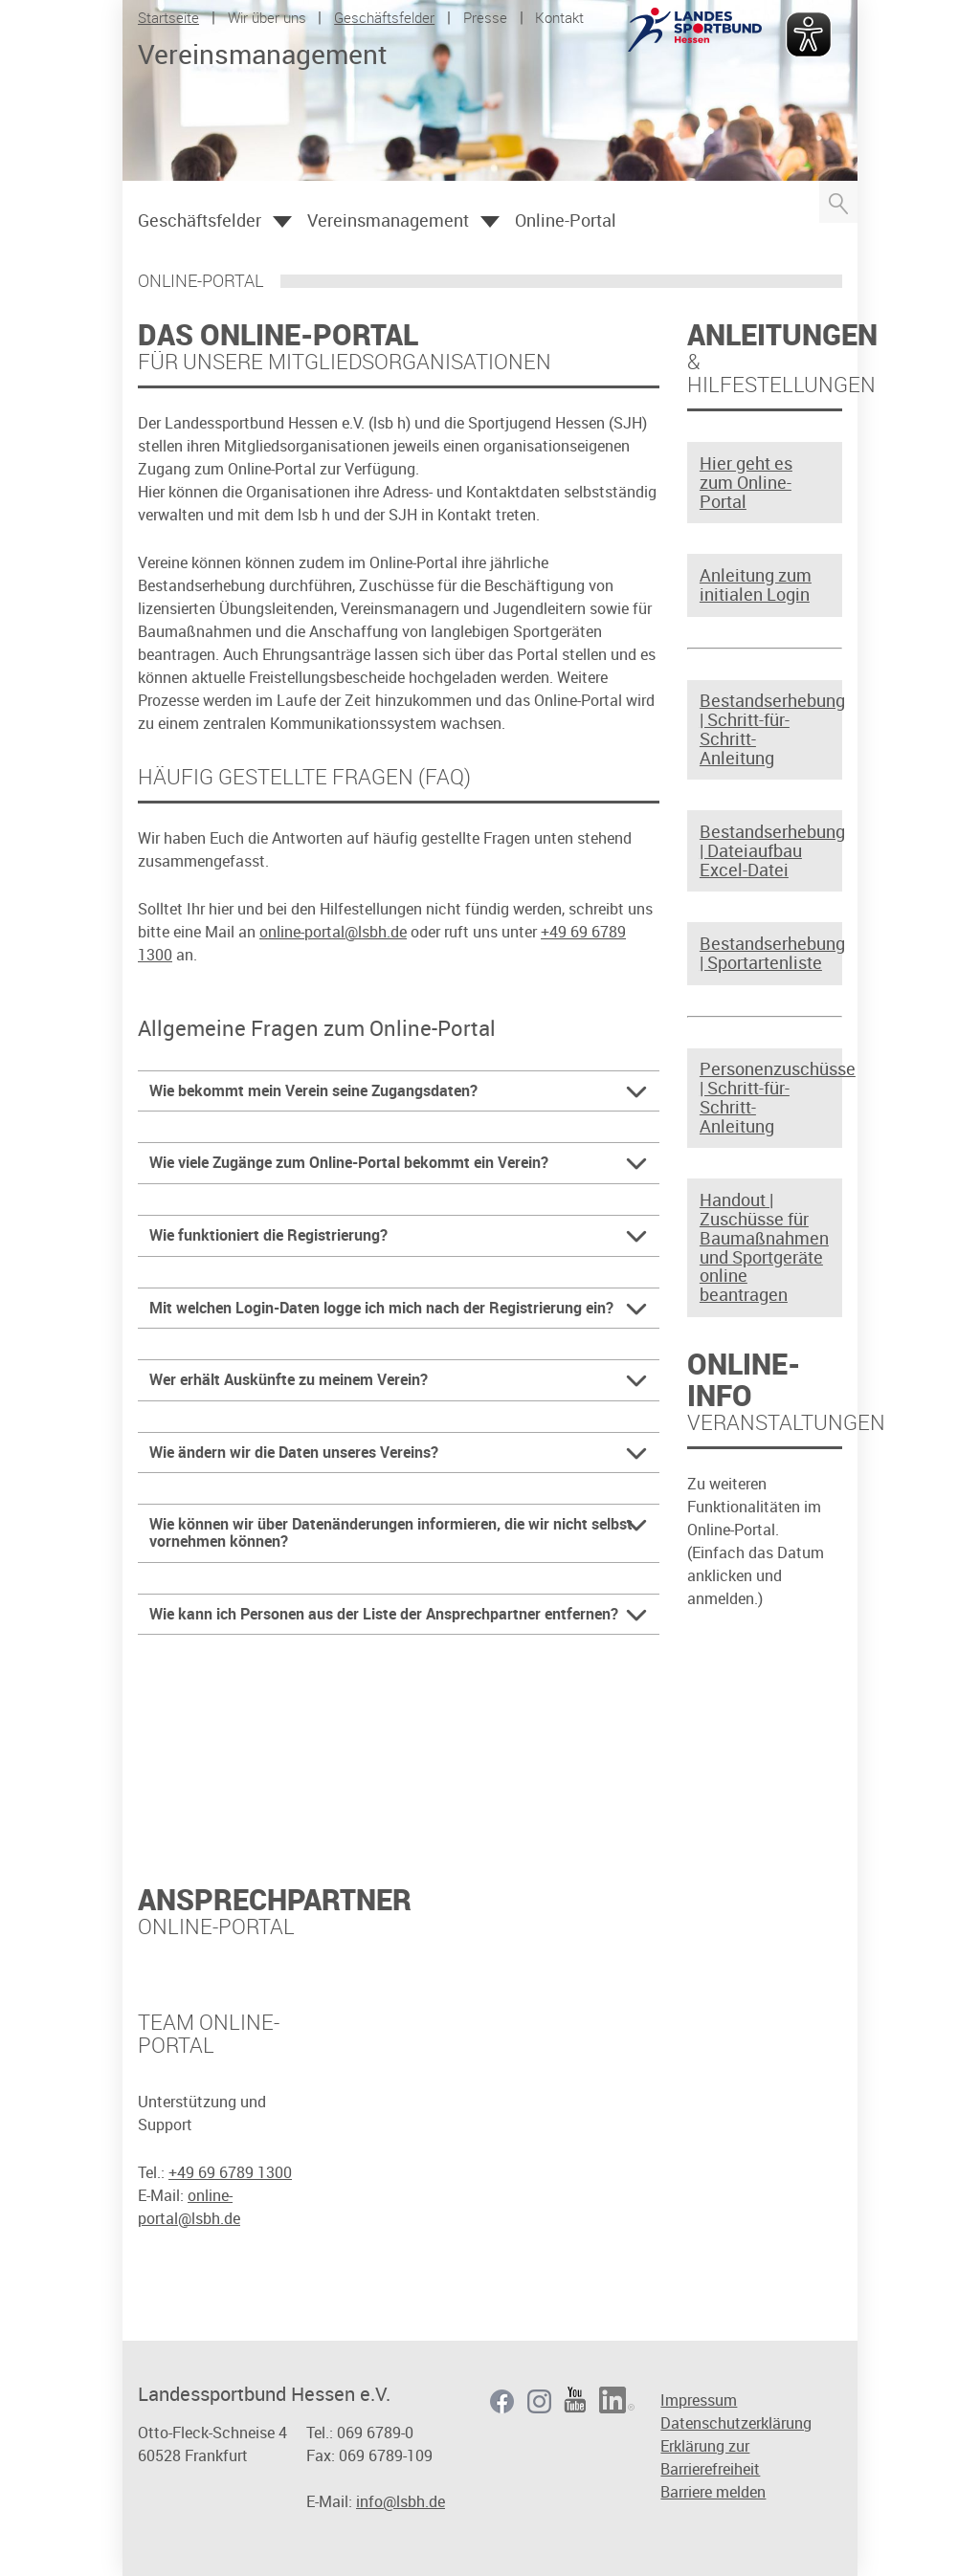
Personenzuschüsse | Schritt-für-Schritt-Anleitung (762, 1097)
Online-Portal (565, 220)
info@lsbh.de (400, 2501)
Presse (485, 17)
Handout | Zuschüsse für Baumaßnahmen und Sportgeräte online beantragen (762, 1248)
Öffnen (282, 222)
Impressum (698, 2400)
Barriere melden (713, 2491)
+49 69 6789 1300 (230, 2172)
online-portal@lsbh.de (333, 931)
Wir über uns (267, 17)
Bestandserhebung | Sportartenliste (762, 954)
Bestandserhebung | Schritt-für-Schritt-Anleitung (762, 729)
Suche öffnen (838, 202)
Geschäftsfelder (384, 17)
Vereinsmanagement (388, 220)
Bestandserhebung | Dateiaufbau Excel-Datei (762, 851)
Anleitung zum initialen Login (756, 585)
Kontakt (559, 17)
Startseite (168, 17)
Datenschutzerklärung (736, 2422)
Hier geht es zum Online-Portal (746, 482)
